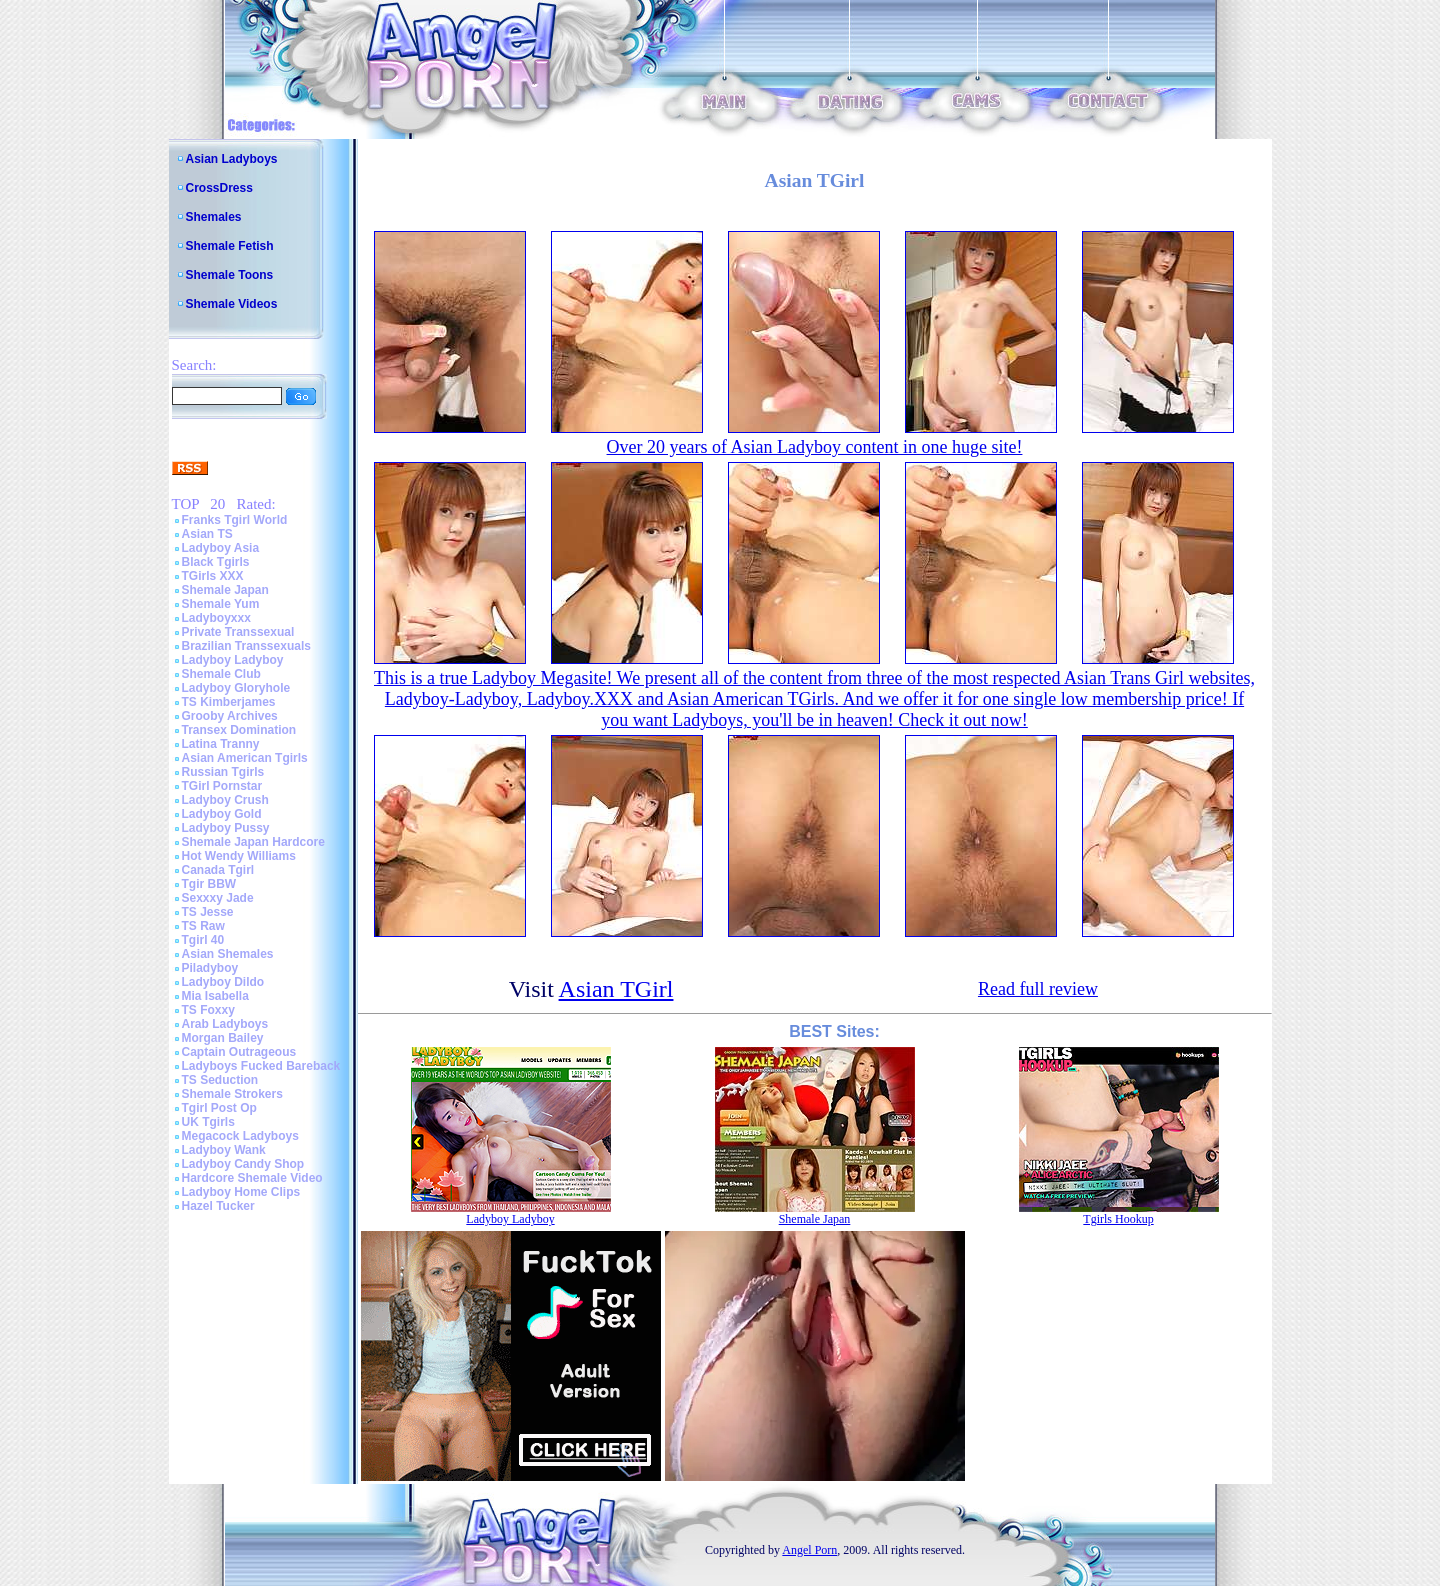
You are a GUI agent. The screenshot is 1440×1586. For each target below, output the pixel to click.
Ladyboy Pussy (226, 828)
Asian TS (207, 534)
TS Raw (203, 926)
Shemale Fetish (230, 246)
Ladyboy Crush (225, 800)
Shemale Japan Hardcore (253, 842)
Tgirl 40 (203, 940)
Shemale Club (221, 674)
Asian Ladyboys (232, 159)
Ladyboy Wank (224, 1150)
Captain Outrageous (239, 1052)
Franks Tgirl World (235, 520)
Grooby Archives (230, 716)
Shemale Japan (225, 590)
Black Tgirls (216, 562)
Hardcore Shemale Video (252, 1178)
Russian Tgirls (223, 772)
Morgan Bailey (223, 1038)
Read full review (1038, 989)
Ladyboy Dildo (223, 982)
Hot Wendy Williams (239, 856)
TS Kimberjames (229, 702)
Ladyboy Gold (222, 814)
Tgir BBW (209, 884)
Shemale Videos (232, 304)
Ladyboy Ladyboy (233, 660)
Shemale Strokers (232, 1094)
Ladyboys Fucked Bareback (261, 1066)
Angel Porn (809, 1550)
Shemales (214, 217)
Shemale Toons (230, 275)
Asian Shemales (228, 954)
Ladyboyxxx (216, 618)
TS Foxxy (208, 1010)
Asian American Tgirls (245, 758)
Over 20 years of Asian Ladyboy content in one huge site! (815, 447)
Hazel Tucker (218, 1206)
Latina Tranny (221, 744)
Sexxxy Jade (218, 898)
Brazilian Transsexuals (246, 646)
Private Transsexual (238, 632)
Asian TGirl (616, 989)
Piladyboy (210, 968)
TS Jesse (208, 912)
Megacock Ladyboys (240, 1136)
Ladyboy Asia (221, 548)
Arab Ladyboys (225, 1024)
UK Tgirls (208, 1122)
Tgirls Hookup (1118, 1219)
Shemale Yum (221, 604)
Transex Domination (239, 730)
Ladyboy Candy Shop (243, 1164)
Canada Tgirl (218, 870)
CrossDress (219, 188)
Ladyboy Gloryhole (236, 688)
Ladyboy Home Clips (241, 1192)
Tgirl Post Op (219, 1108)
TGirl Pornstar (222, 786)
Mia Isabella (215, 996)
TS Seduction (220, 1080)
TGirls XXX (213, 576)
